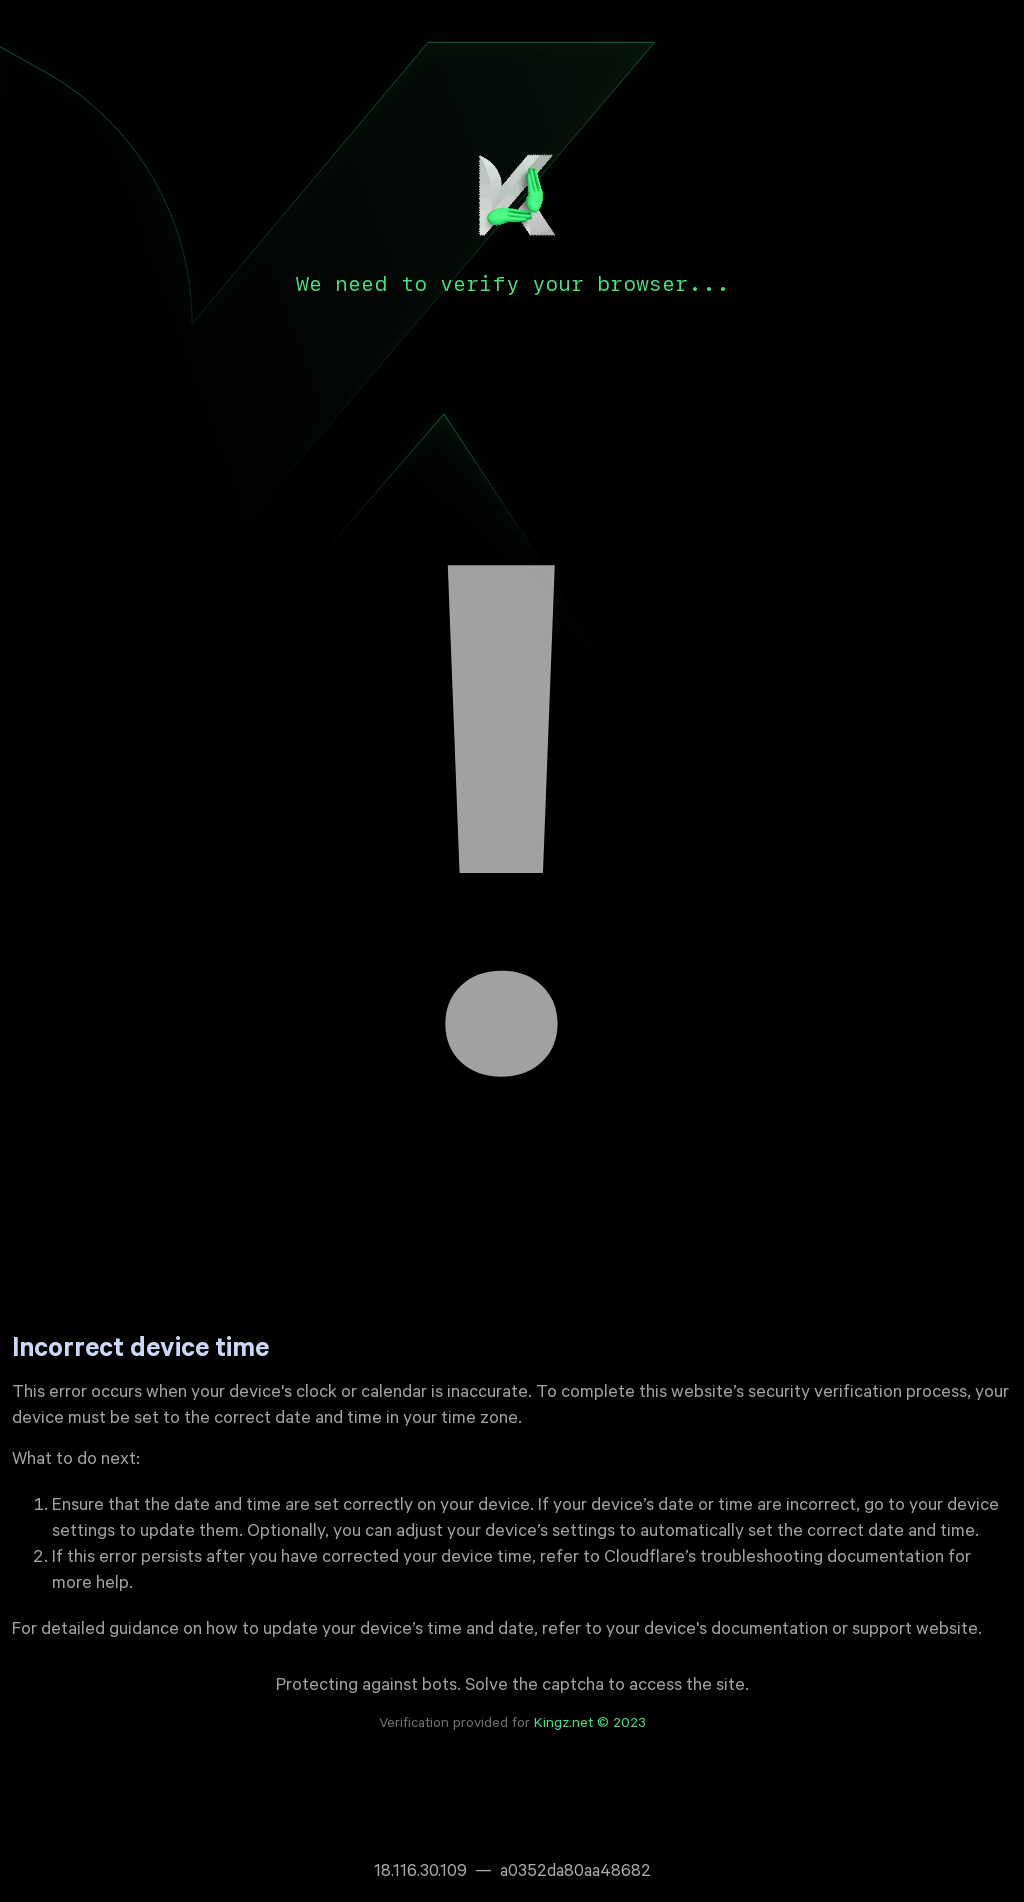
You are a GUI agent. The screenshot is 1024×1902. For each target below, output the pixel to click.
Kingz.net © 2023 (590, 1725)
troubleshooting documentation (822, 1559)
